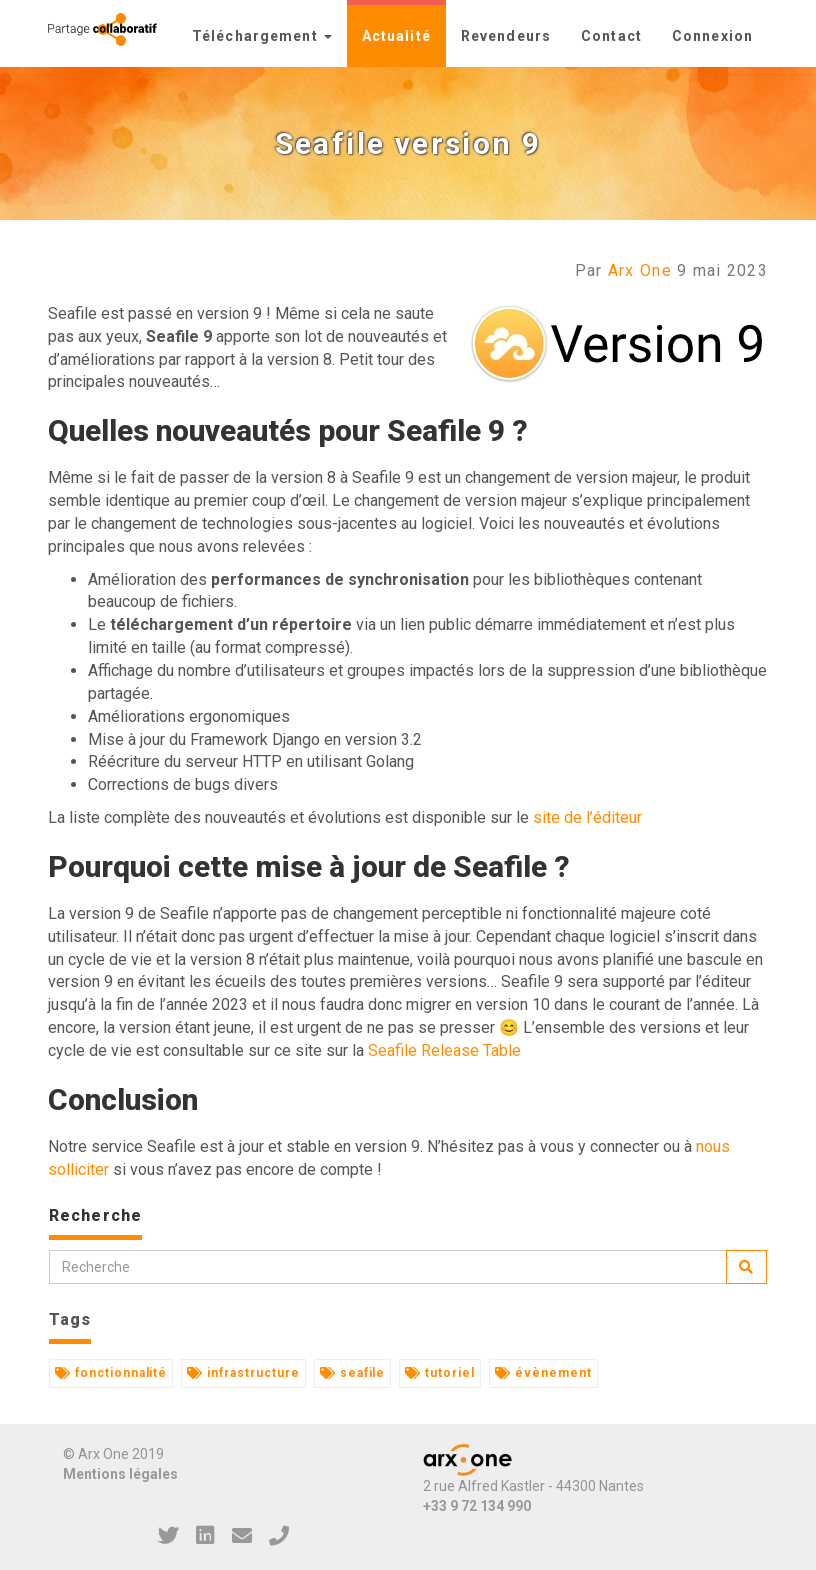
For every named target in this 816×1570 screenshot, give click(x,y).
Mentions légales (120, 1474)
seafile (353, 1373)
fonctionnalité (111, 1373)
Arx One (640, 270)
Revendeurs (506, 36)
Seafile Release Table (444, 1050)
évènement (543, 1373)
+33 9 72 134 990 (477, 1506)
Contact (611, 36)
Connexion (712, 36)
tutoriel (440, 1373)
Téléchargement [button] (262, 36)
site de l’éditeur (587, 817)
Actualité (396, 36)
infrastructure (243, 1373)
